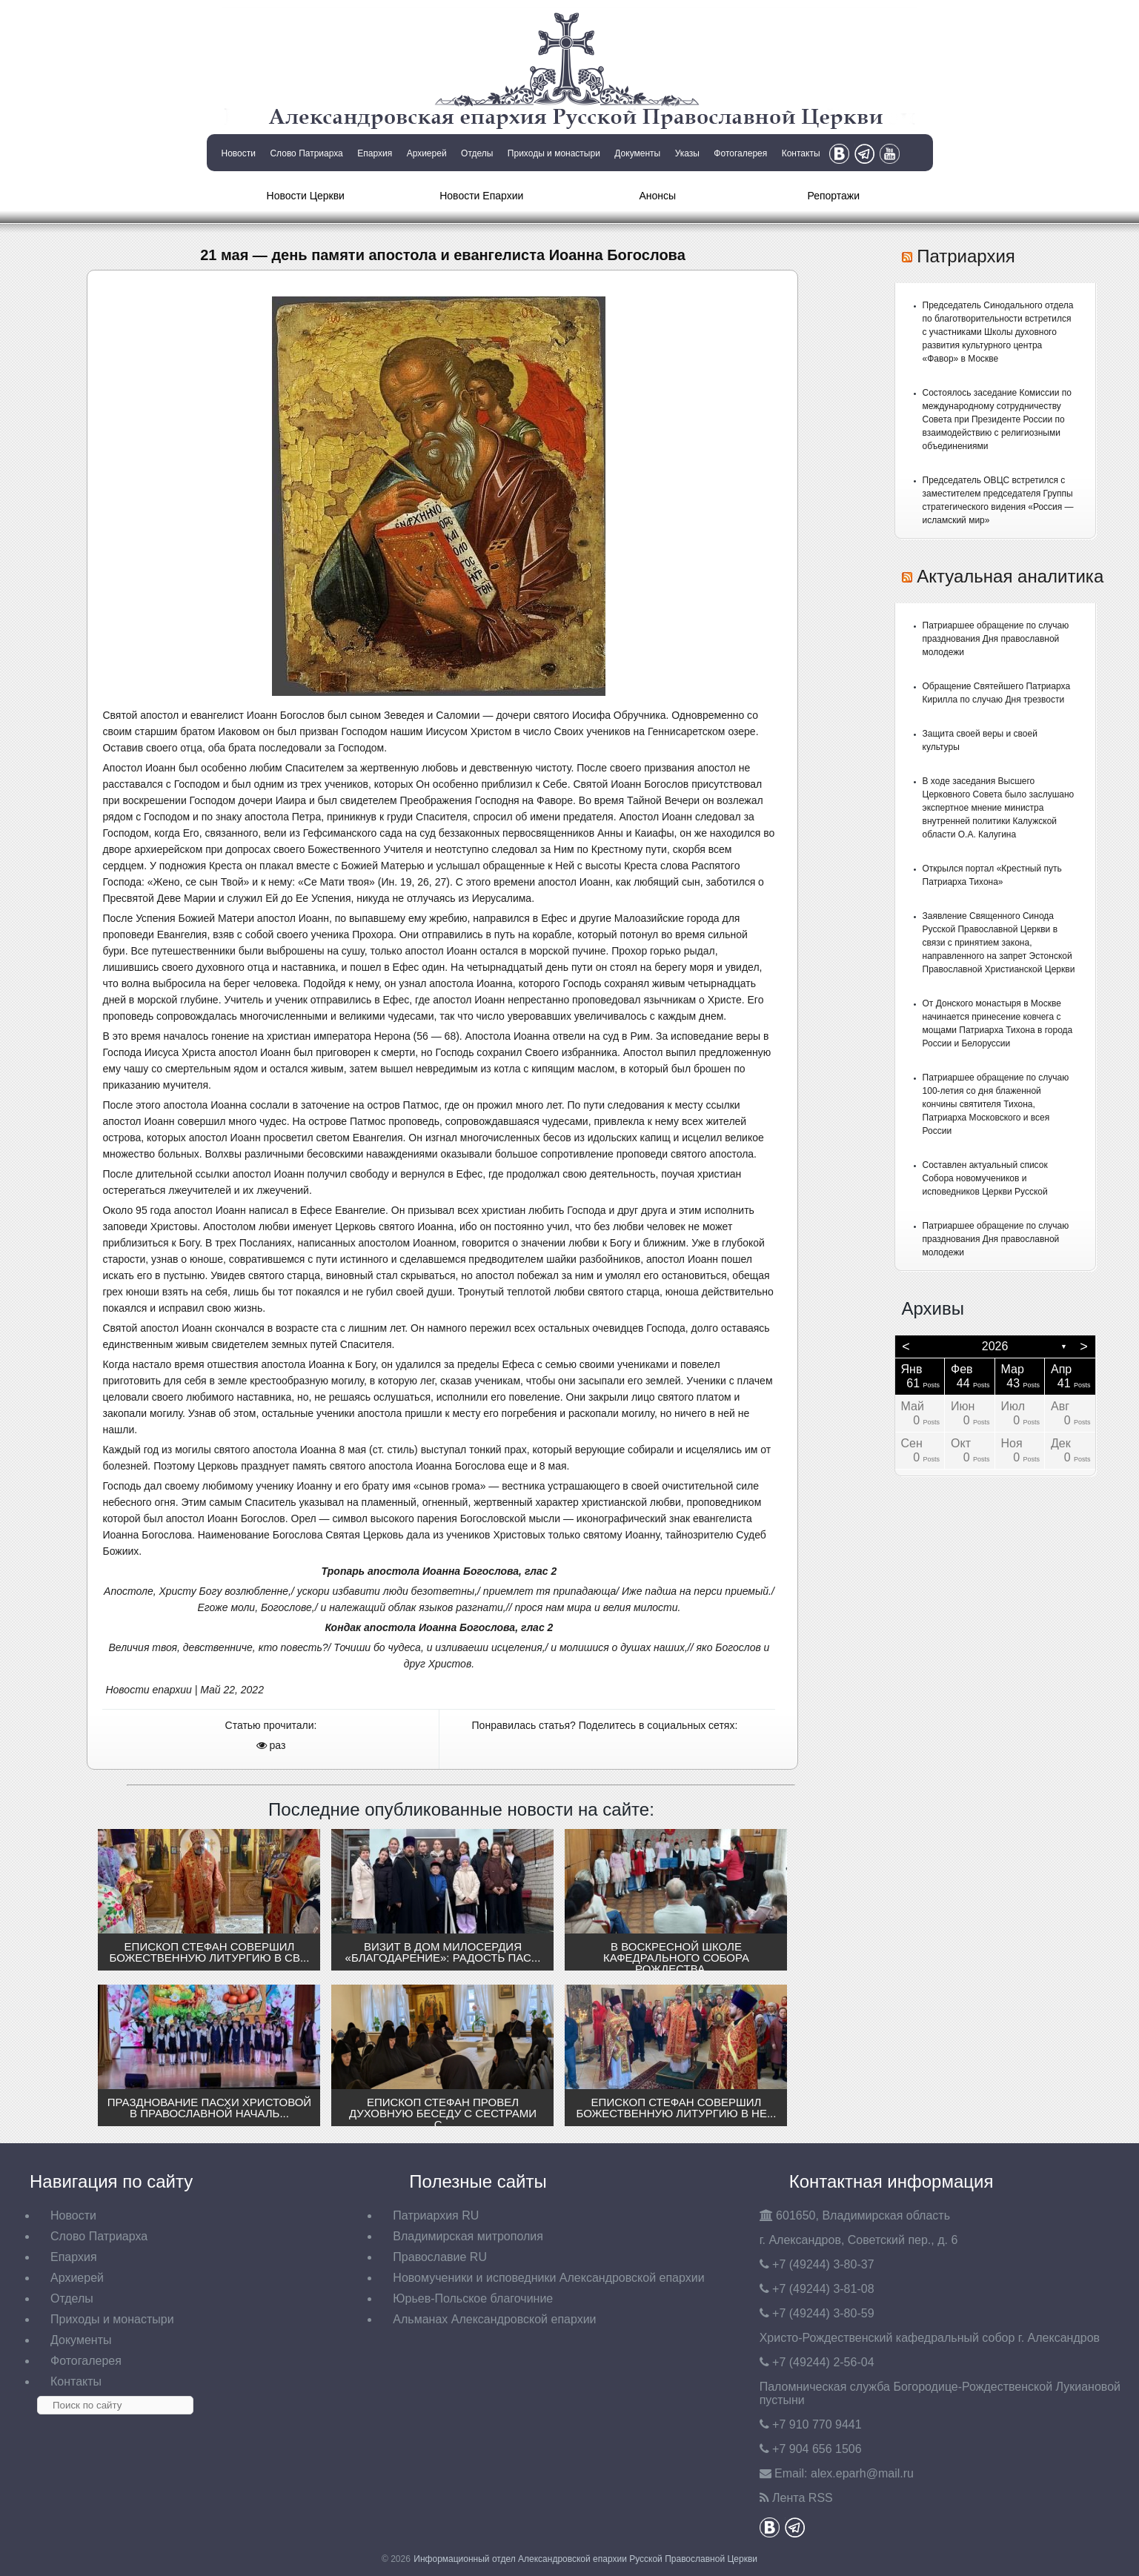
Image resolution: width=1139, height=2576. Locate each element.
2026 (995, 1346)
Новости (239, 153)
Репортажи (833, 196)
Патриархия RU (436, 2215)
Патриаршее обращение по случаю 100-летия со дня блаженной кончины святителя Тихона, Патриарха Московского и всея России (996, 1104)
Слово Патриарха (306, 153)
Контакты (801, 153)
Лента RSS (802, 2498)
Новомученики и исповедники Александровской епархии (548, 2277)
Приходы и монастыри (554, 153)
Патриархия (966, 256)
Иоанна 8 (322, 1449)
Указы (687, 153)
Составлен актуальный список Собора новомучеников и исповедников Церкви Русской (985, 1178)
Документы (637, 153)
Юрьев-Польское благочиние (473, 2298)
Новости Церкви (306, 196)
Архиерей (427, 153)
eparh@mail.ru (862, 2473)
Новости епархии (148, 1690)
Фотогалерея (740, 153)
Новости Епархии (481, 196)
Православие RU (440, 2257)
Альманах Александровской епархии (494, 2319)
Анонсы (657, 196)
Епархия (374, 153)
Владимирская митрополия (468, 2236)
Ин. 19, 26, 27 (413, 882)
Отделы (477, 153)
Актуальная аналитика (1010, 576)
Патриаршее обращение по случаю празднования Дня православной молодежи (996, 638)
